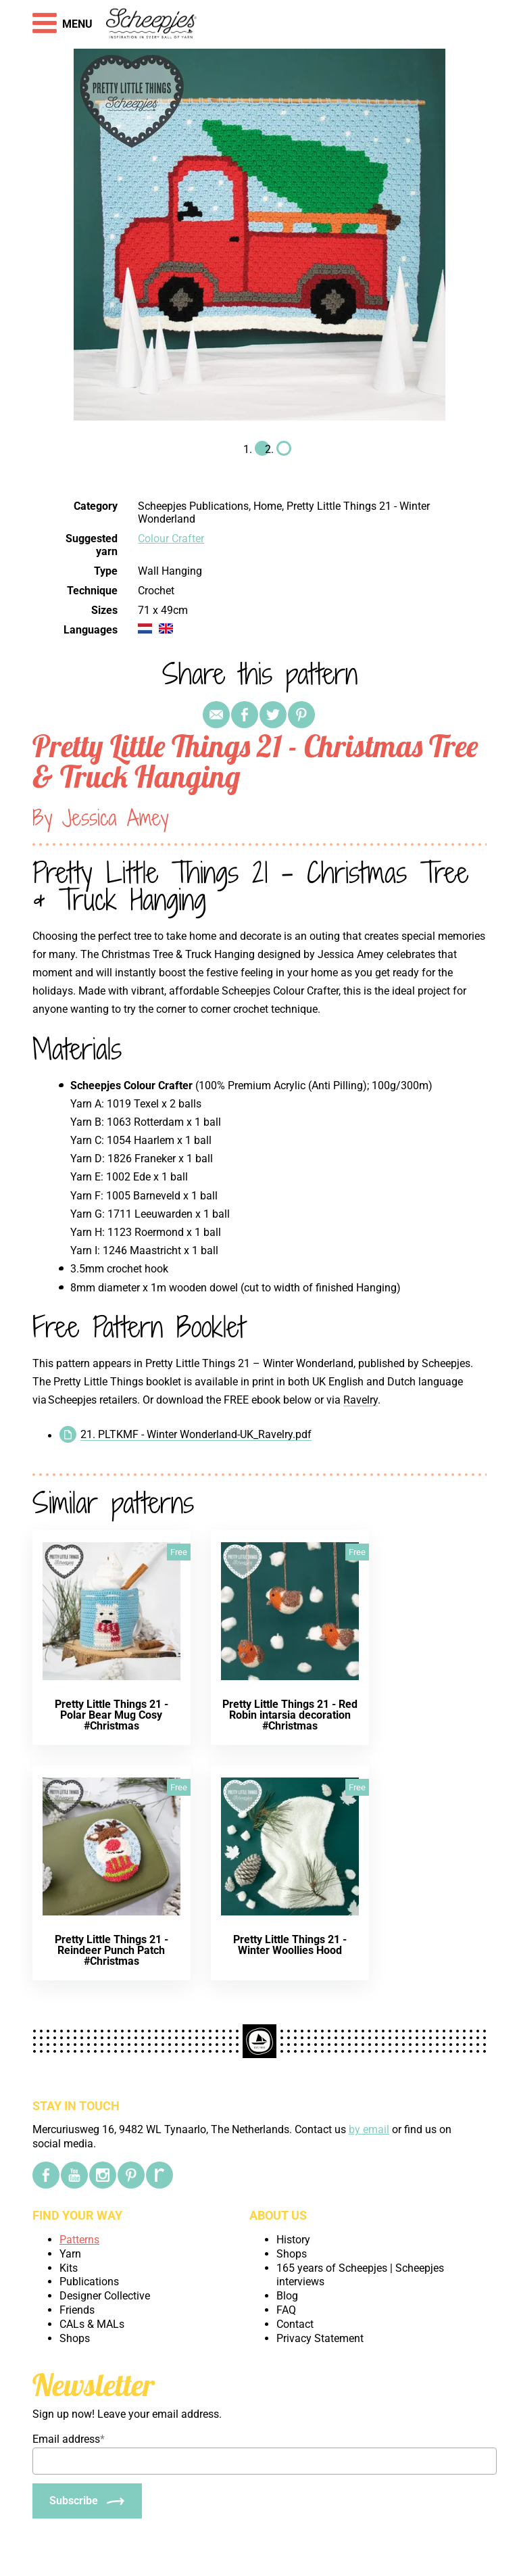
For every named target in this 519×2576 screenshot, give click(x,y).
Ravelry (360, 1399)
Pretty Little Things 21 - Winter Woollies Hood (290, 1945)
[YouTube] (74, 2175)
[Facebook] (45, 2175)
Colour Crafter (171, 538)
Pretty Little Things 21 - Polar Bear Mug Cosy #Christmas (111, 1715)
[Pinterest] (131, 2175)
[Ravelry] (159, 2175)
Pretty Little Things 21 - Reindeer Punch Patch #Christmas (111, 1950)
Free (178, 1552)
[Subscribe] (87, 2501)
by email (369, 2129)
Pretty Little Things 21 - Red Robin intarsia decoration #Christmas (289, 1715)
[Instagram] (102, 2175)
